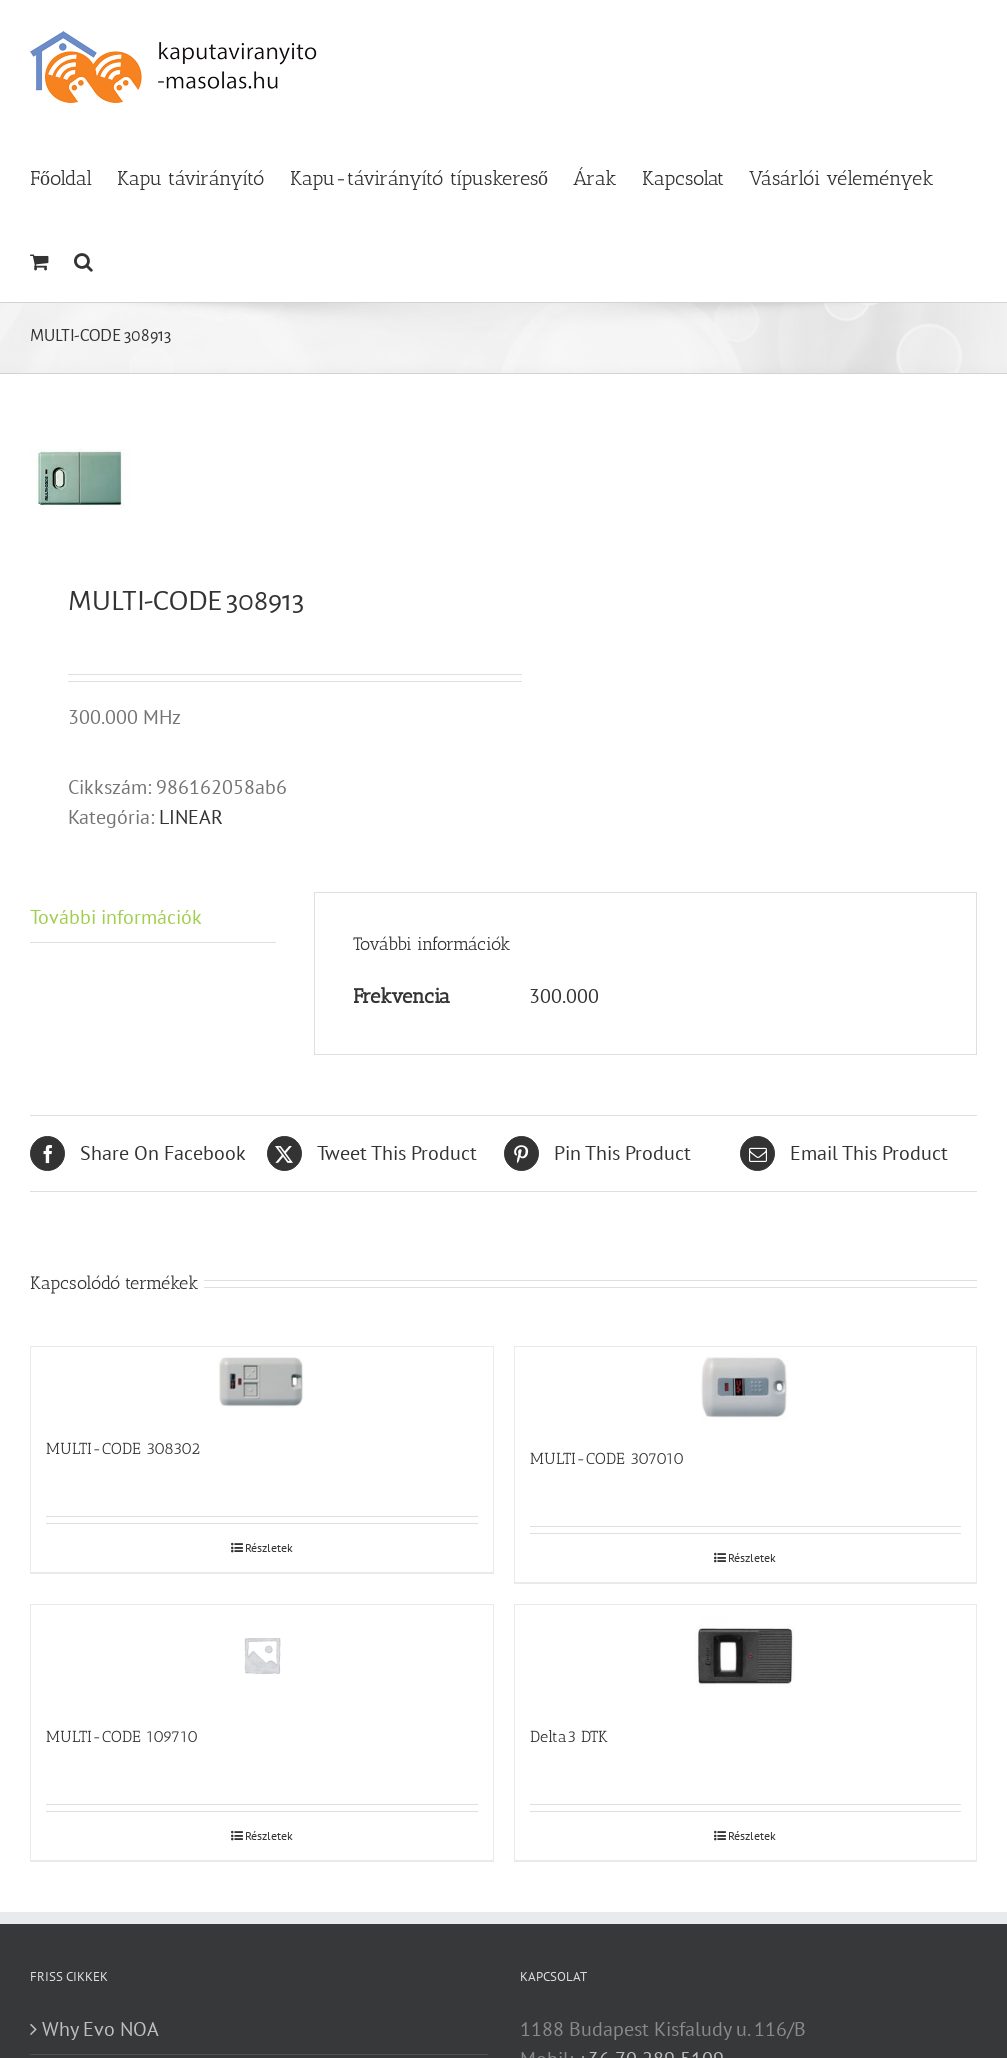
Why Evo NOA (100, 2029)
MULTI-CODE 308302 (123, 1448)
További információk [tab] (116, 917)
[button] (83, 260)
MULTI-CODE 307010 (607, 1458)
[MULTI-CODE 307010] (746, 1387)
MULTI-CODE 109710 (122, 1736)
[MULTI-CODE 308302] (262, 1382)
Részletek (269, 1547)
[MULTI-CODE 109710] (262, 1655)
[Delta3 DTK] (746, 1655)
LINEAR (191, 817)
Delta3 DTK (569, 1736)
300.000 (564, 996)
